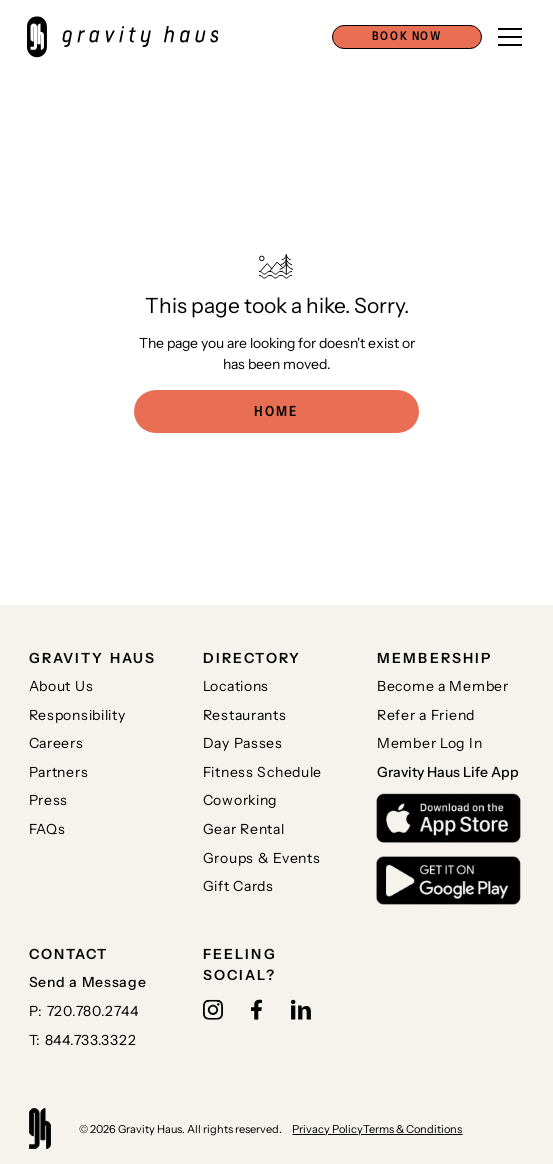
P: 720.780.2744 (84, 1011)
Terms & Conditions (412, 1129)
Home (276, 411)
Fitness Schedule (262, 772)
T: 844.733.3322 (83, 1040)
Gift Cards (238, 886)
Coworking (240, 800)
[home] (133, 37)
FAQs (47, 829)
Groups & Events (262, 858)
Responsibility (77, 715)
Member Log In (429, 743)
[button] (407, 37)
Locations (236, 686)
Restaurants (245, 715)
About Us (61, 686)
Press (49, 800)
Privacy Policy (327, 1129)
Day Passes (243, 743)
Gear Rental (244, 829)
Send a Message (88, 982)
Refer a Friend (426, 715)
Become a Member (443, 686)
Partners (59, 772)
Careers (56, 743)
